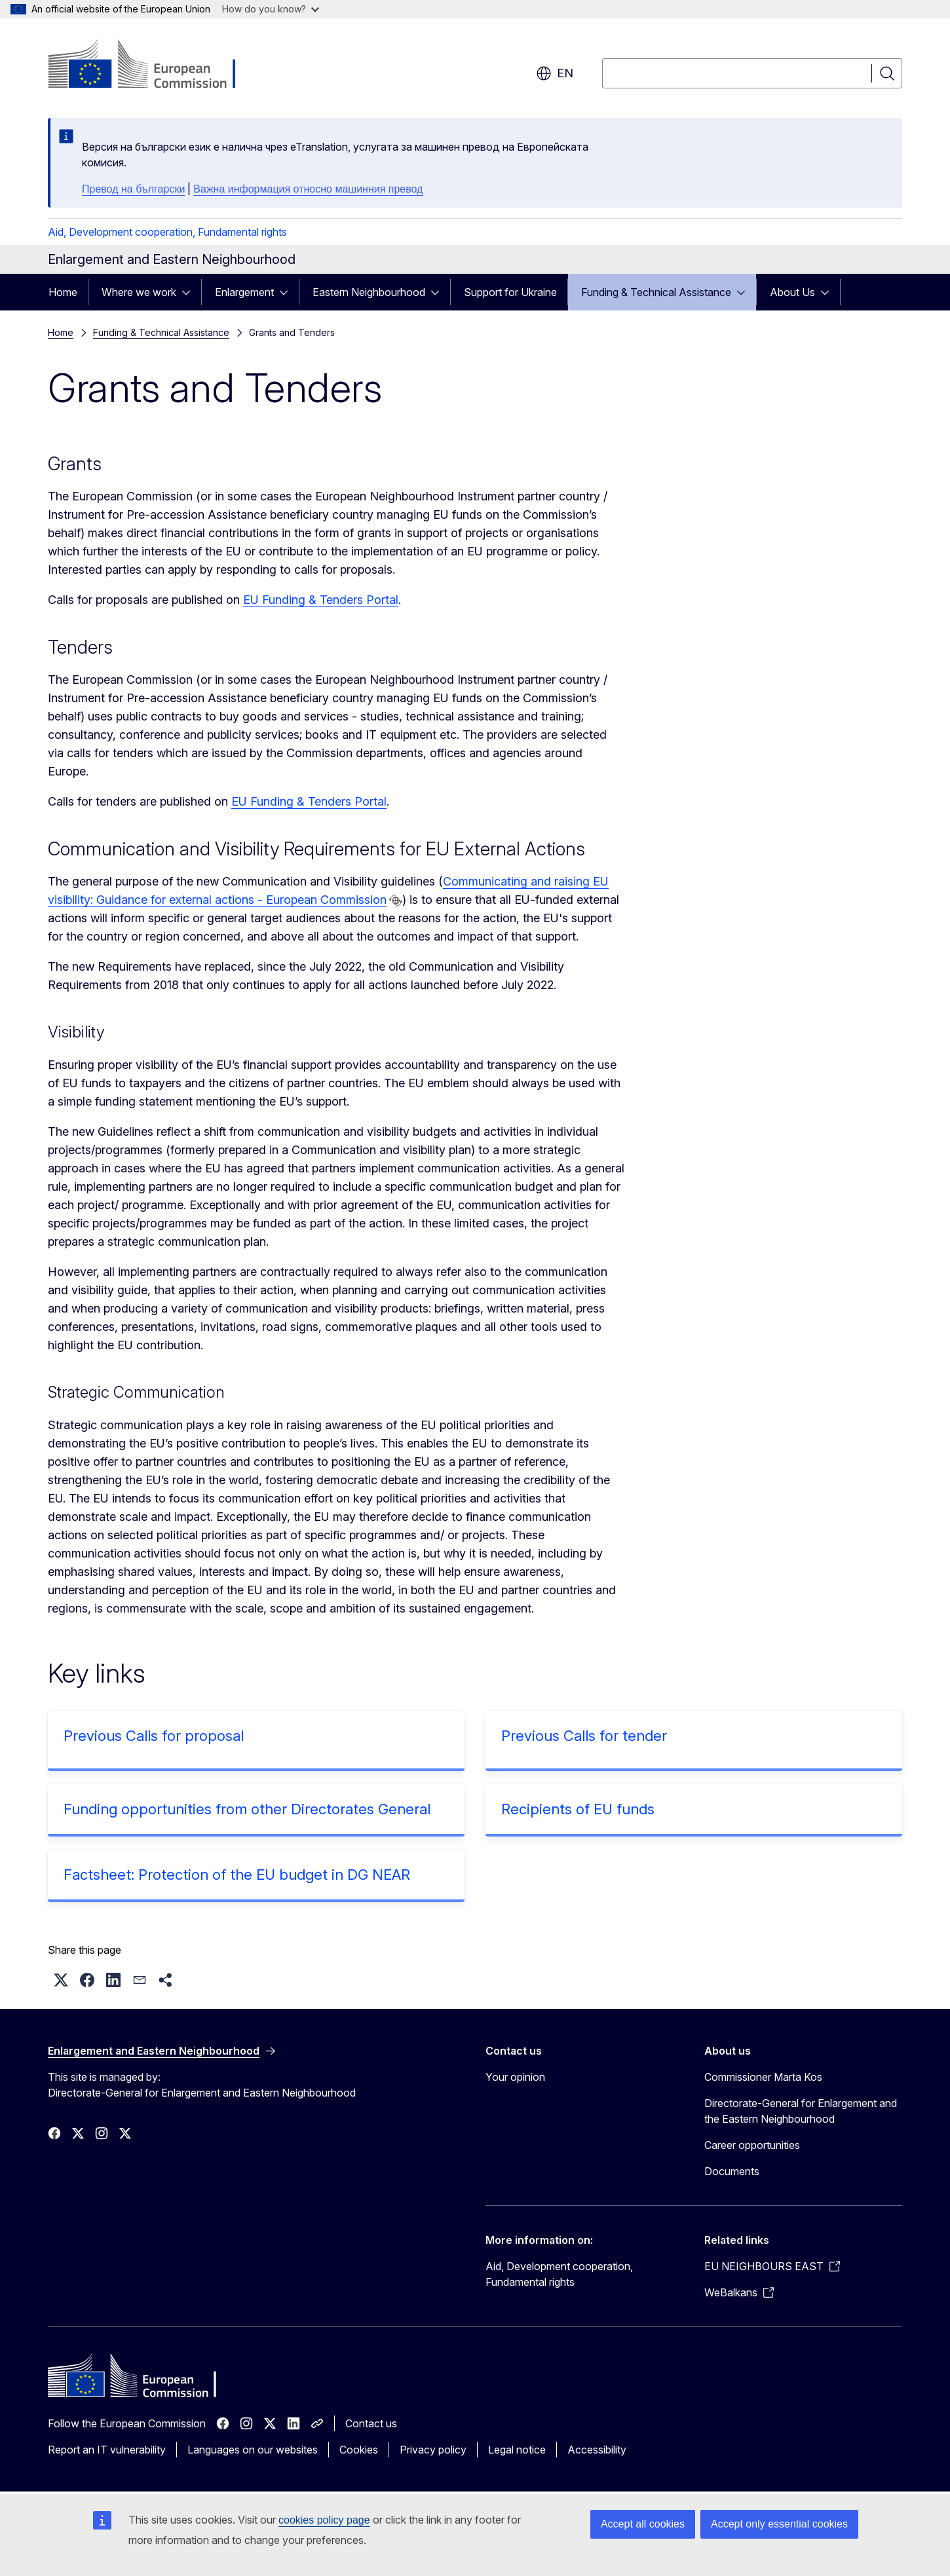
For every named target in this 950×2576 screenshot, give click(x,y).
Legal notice (517, 2449)
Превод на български (133, 189)
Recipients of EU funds (578, 1809)
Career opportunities (752, 2145)
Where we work (139, 292)
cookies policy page (324, 2520)
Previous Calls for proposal (154, 1735)
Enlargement (244, 292)
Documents (731, 2171)
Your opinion (515, 2076)
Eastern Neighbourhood (369, 292)
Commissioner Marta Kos (763, 2076)
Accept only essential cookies (779, 2523)
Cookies (358, 2449)
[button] (60, 1979)
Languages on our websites (252, 2449)
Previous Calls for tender (584, 1735)
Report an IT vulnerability (107, 2449)
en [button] (554, 73)
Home (62, 292)
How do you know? (270, 8)
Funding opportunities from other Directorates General (247, 1809)
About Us (792, 292)
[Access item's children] (190, 292)
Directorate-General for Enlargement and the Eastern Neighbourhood (800, 2111)
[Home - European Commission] (153, 65)
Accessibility (596, 2449)
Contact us (371, 2423)
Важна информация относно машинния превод (308, 189)
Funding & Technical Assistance (656, 292)
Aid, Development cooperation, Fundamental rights (167, 231)
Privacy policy (433, 2449)
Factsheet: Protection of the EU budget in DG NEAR (237, 1874)
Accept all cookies (643, 2523)
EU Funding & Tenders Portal (320, 600)
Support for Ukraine (510, 292)
